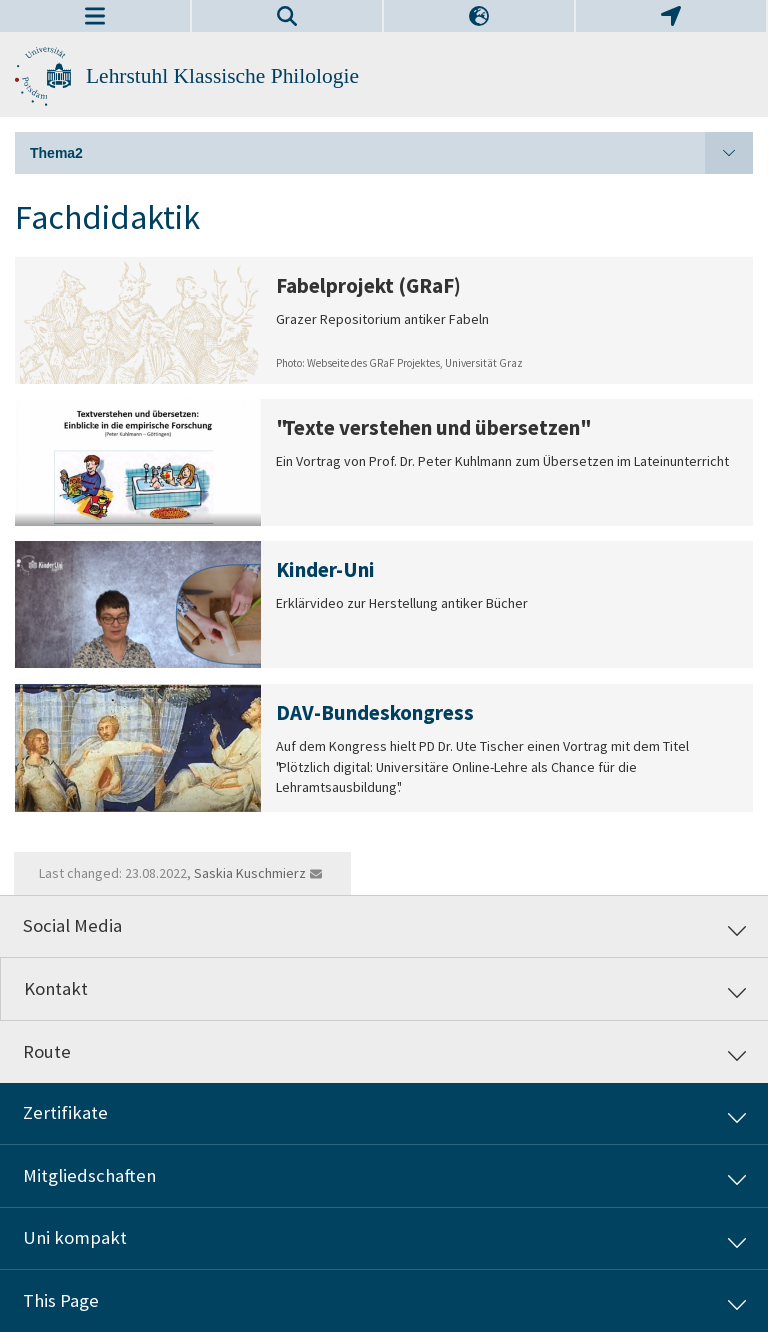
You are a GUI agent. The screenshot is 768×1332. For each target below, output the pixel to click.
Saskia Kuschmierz (250, 873)
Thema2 (391, 153)
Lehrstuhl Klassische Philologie (222, 76)
